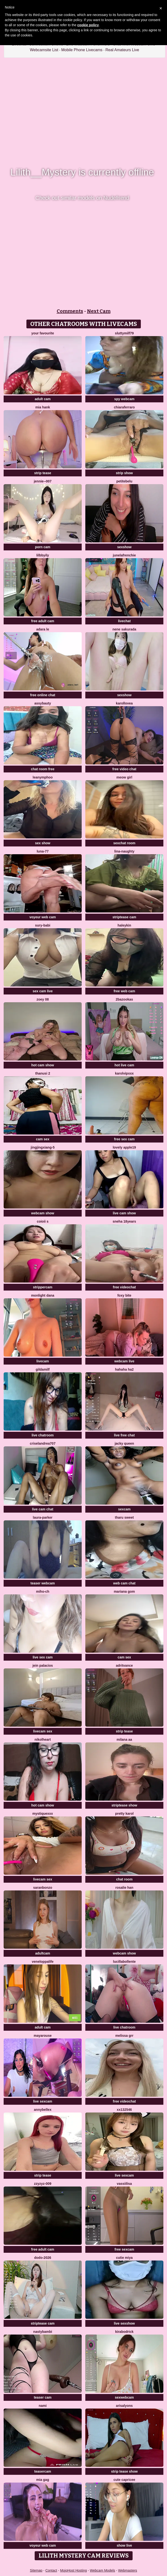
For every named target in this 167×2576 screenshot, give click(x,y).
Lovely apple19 (124, 1147)
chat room (124, 1879)
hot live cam (124, 1065)
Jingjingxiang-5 (43, 1147)
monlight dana (42, 1295)
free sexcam (124, 2249)
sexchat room (124, 843)
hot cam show (42, 1065)
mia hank (42, 407)
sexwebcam (124, 2397)
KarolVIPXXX (124, 1073)
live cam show (124, 1213)
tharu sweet (124, 1517)
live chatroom (43, 1435)
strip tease (42, 473)
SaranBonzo (42, 1887)
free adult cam (42, 621)
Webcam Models (102, 2570)
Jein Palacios (42, 1665)
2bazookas (124, 999)
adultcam (42, 1953)
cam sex (42, 1139)
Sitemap (36, 2570)
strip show (124, 473)
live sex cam (43, 1657)
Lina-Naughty (124, 851)
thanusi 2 (42, 1073)
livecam (42, 1361)
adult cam (42, 399)
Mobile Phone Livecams (82, 50)
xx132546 (124, 2110)
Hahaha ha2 (124, 1369)
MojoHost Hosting (73, 2570)
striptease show (124, 1805)
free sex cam (124, 1139)
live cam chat (42, 1509)
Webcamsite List (44, 50)
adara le (42, 629)
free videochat (124, 1287)
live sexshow (124, 2323)
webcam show (42, 1213)
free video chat (124, 769)
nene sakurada (124, 629)
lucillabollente (124, 1961)
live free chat (124, 1435)
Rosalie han (124, 1887)
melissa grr (124, 2036)
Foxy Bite (124, 1295)
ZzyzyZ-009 (42, 2184)
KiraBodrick (124, 2332)
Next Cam (99, 311)
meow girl (124, 777)
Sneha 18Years (124, 1221)
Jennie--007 (42, 481)
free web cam (124, 991)
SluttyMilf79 (124, 333)
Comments (70, 311)
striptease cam (124, 917)
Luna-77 (42, 851)
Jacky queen (124, 1443)
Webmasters (127, 2570)
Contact (51, 2570)
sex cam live (43, 991)
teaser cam (42, 2397)
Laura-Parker (43, 1517)
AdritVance (124, 1665)
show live (124, 2545)
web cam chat (124, 1583)
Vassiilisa (124, 2184)
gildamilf (43, 1369)
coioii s (42, 1221)
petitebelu (124, 481)
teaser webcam (43, 1583)
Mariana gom (124, 1591)
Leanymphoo (43, 777)
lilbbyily (42, 555)
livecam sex (42, 1731)
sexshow (124, 547)
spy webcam (124, 399)
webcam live (124, 1361)
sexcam (124, 1509)
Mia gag (42, 2480)
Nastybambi (42, 2332)
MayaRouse (43, 2036)
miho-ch (42, 1591)
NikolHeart (43, 1739)
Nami (43, 2406)
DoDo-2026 (42, 2258)
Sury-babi (42, 925)
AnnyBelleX (42, 2110)
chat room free (42, 769)
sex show (42, 843)
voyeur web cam (43, 917)
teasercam (42, 2471)
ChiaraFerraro (124, 407)
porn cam (42, 547)
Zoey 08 (43, 999)
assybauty (42, 703)
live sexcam (42, 2101)
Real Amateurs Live (122, 50)
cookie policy (88, 25)
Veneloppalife (42, 1961)
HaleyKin (124, 925)
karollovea (124, 703)
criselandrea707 (43, 1443)
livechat (124, 621)
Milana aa (124, 1739)
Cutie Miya (124, 2258)
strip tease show (124, 2471)
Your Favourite (42, 333)
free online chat (42, 695)
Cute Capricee (124, 2480)
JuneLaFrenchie (124, 555)
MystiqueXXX (42, 1813)
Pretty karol (124, 1813)
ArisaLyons (124, 2406)
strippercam (42, 1287)
